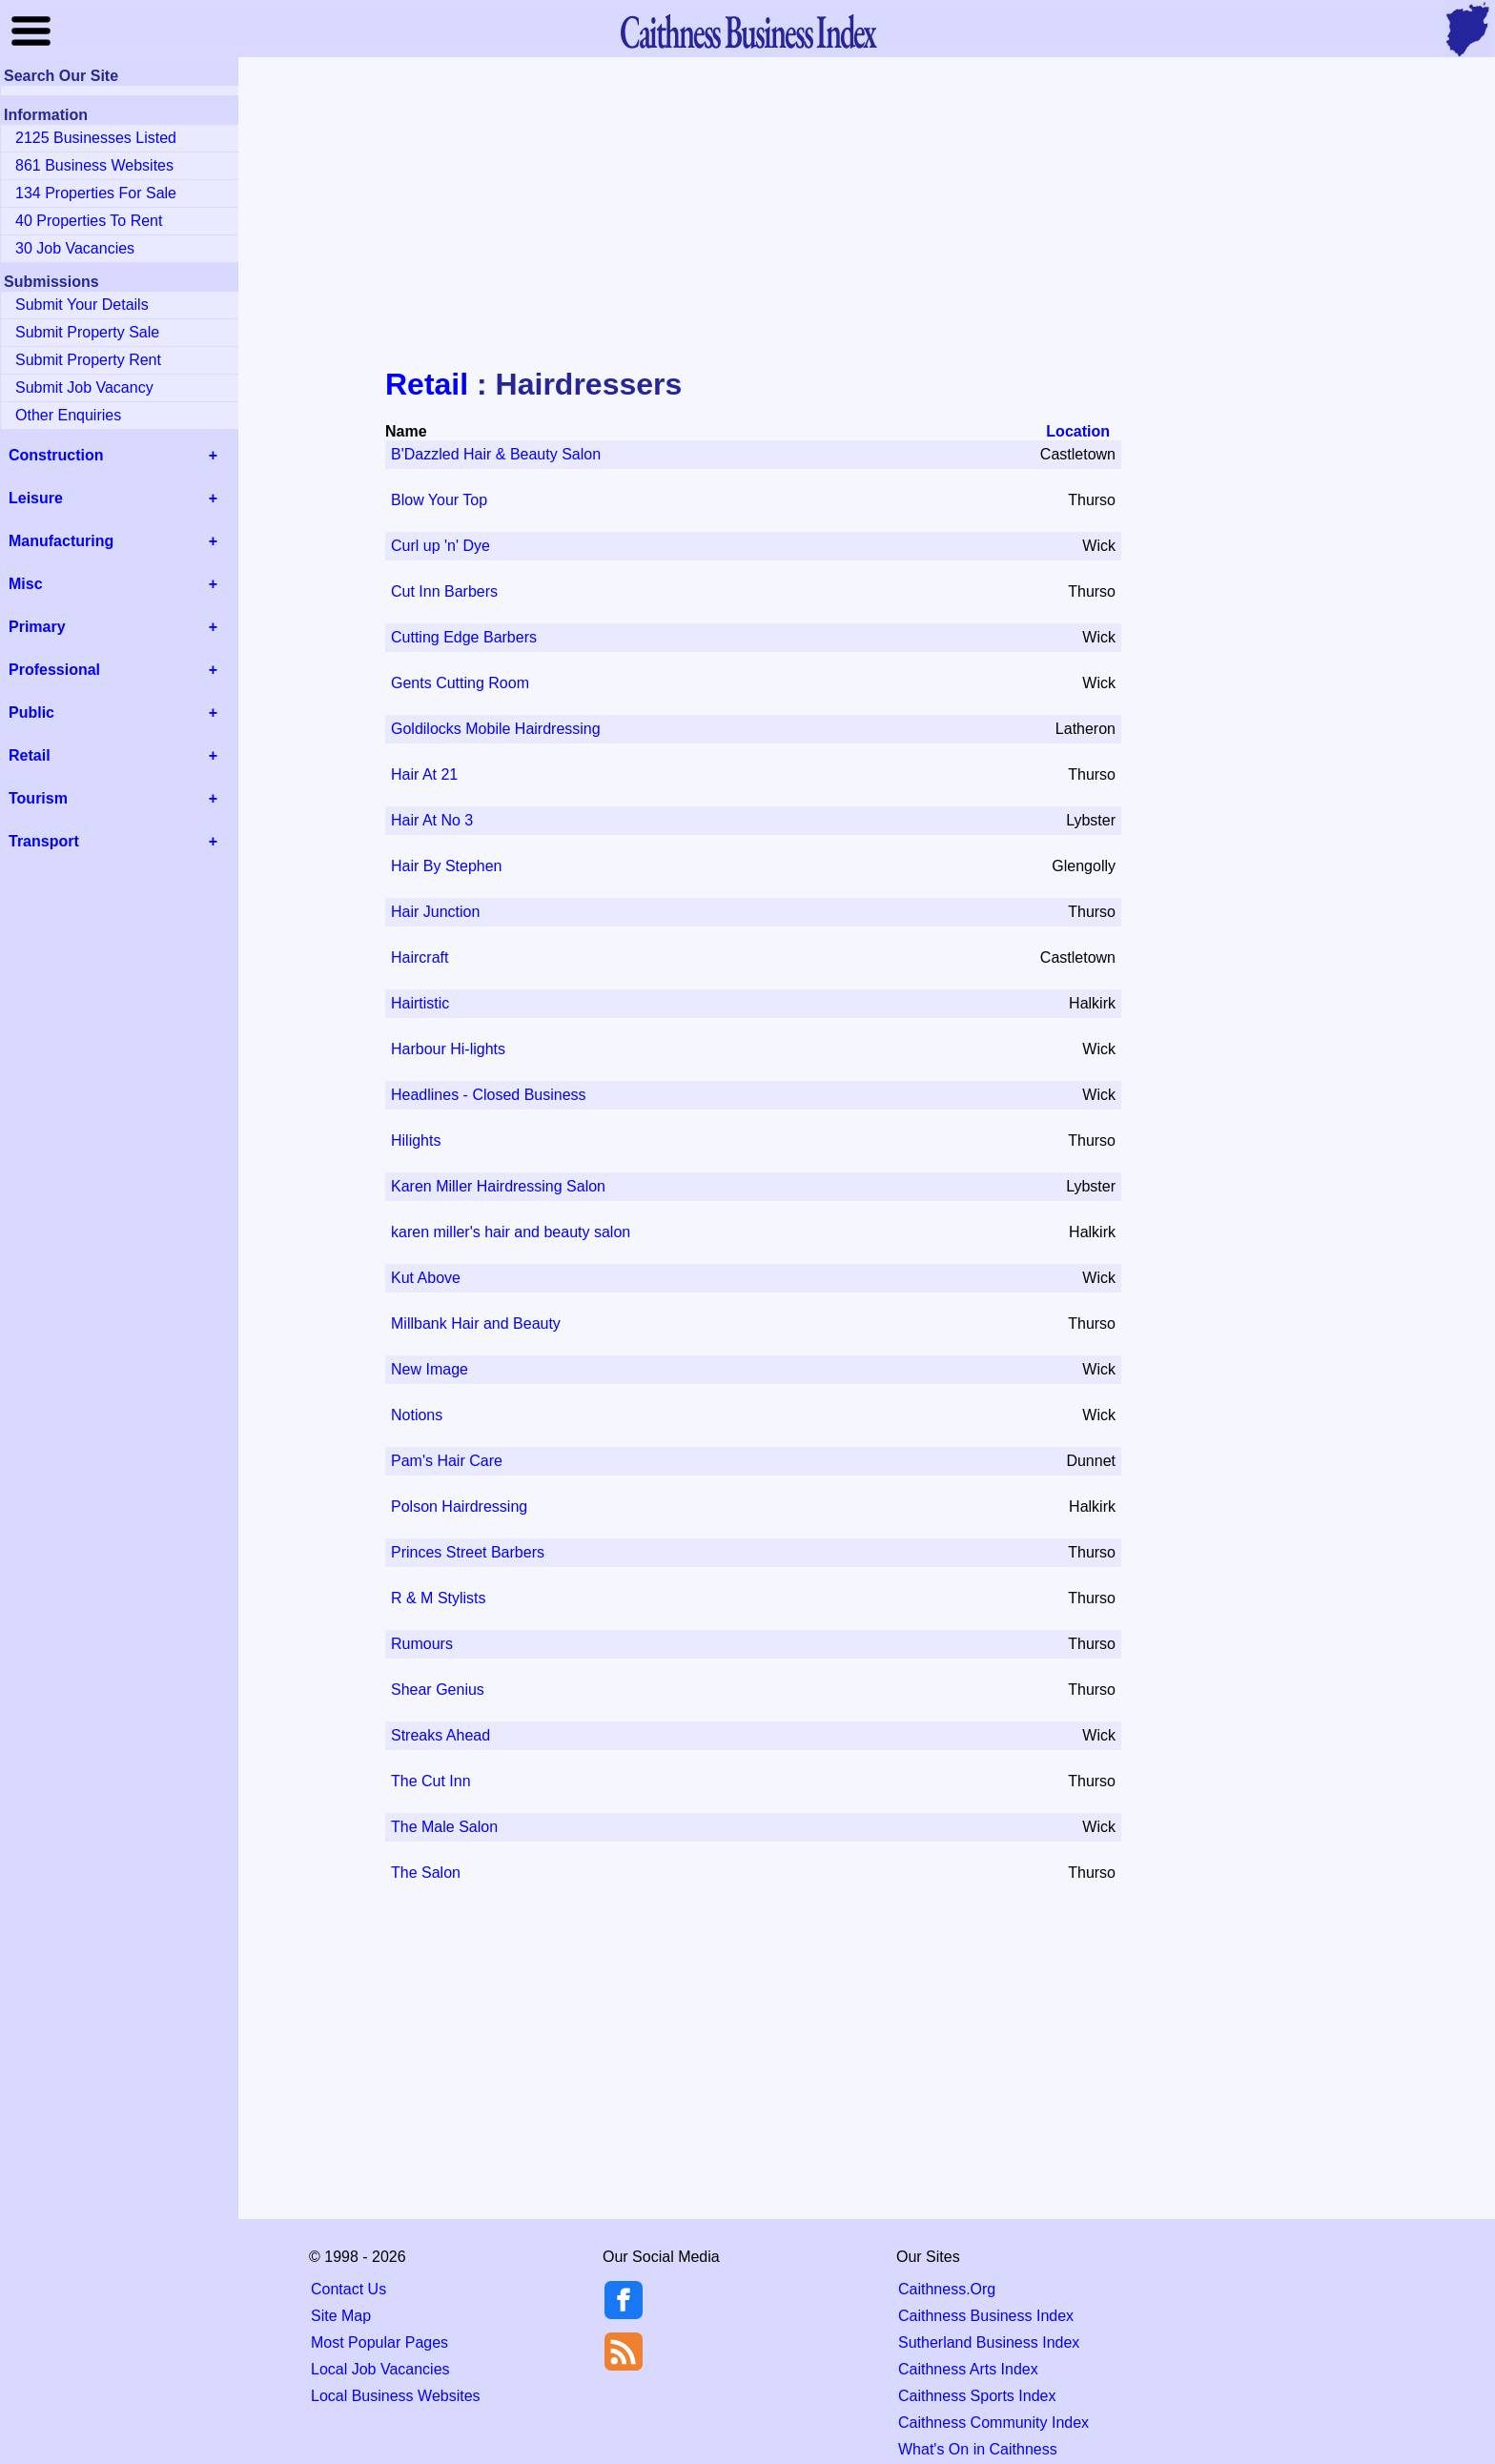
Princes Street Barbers (467, 1552)
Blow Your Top (439, 500)
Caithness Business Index (986, 2316)
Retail (426, 384)
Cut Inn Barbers (444, 591)
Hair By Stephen (446, 866)
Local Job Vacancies (380, 2369)
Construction (56, 455)
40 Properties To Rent (88, 221)
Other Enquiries (68, 415)
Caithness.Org (946, 2289)
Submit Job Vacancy (84, 387)
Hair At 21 (424, 774)
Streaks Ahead (440, 1735)
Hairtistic (420, 1003)
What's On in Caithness (977, 2449)
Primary (37, 627)
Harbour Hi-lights (448, 1049)
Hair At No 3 (432, 820)
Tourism (38, 798)
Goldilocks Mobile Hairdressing (496, 729)
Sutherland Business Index (988, 2342)
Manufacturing (61, 541)
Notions (416, 1415)
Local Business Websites (396, 2396)
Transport (44, 841)
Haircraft (419, 957)
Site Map (341, 2316)
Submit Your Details (82, 304)
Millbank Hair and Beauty (476, 1323)
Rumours (422, 1644)
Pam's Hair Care (446, 1461)
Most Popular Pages (379, 2342)
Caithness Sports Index (976, 2396)
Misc (26, 584)
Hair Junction (435, 912)
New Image (429, 1369)
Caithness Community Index (993, 2422)
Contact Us (348, 2289)
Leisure (36, 498)
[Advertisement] (747, 213)
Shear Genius (437, 1689)
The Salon (426, 1872)
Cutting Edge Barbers (464, 637)
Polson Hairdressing (459, 1506)
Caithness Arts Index (968, 2369)
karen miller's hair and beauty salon (510, 1232)
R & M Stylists (438, 1598)
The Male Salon (444, 1827)
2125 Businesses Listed (95, 138)
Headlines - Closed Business (488, 1095)
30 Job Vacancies (74, 248)
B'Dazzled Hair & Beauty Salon (496, 454)
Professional (54, 670)
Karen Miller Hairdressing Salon (498, 1186)
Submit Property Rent (88, 360)
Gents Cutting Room (460, 683)
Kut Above (426, 1278)
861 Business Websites (94, 165)
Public (31, 712)
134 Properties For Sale (95, 193)
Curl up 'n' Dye (440, 546)
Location (1078, 431)
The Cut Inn (431, 1781)
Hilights (415, 1140)
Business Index (747, 31)
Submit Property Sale (87, 332)
